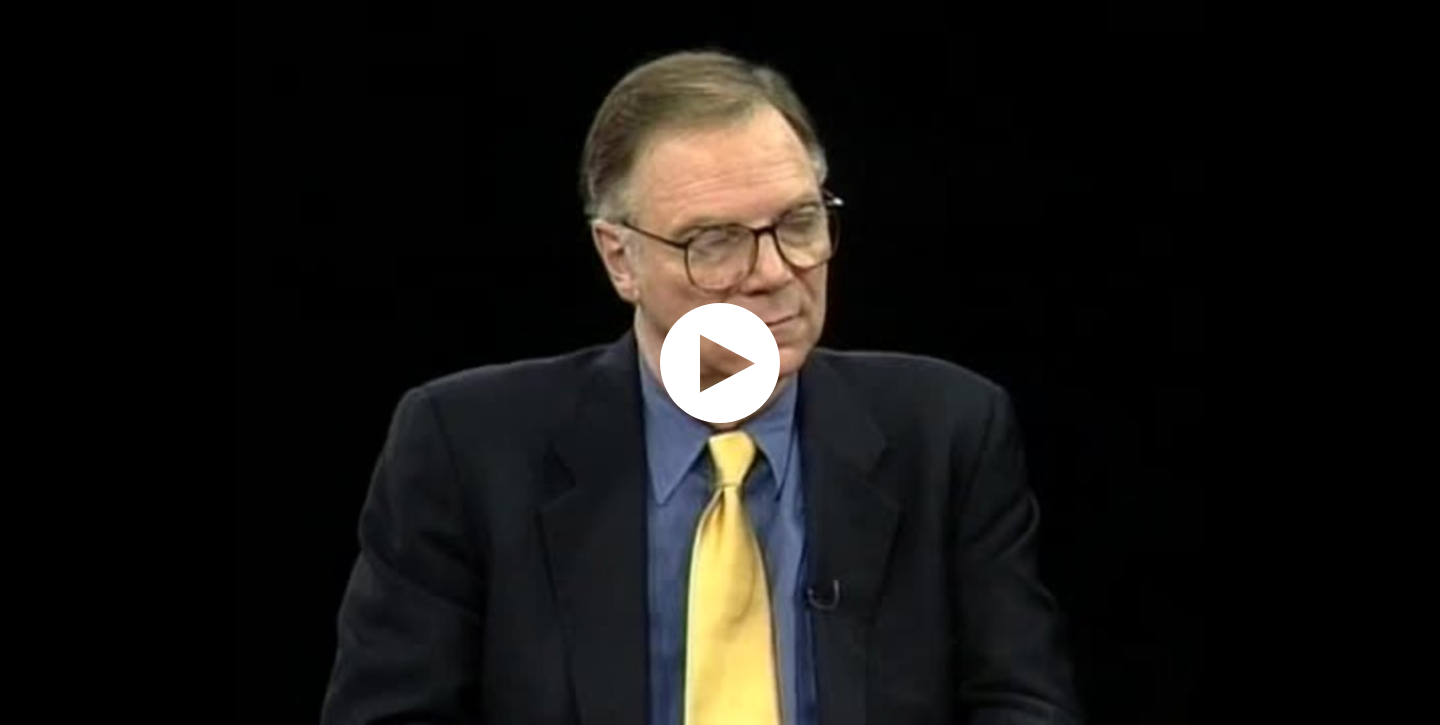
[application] (720, 362)
